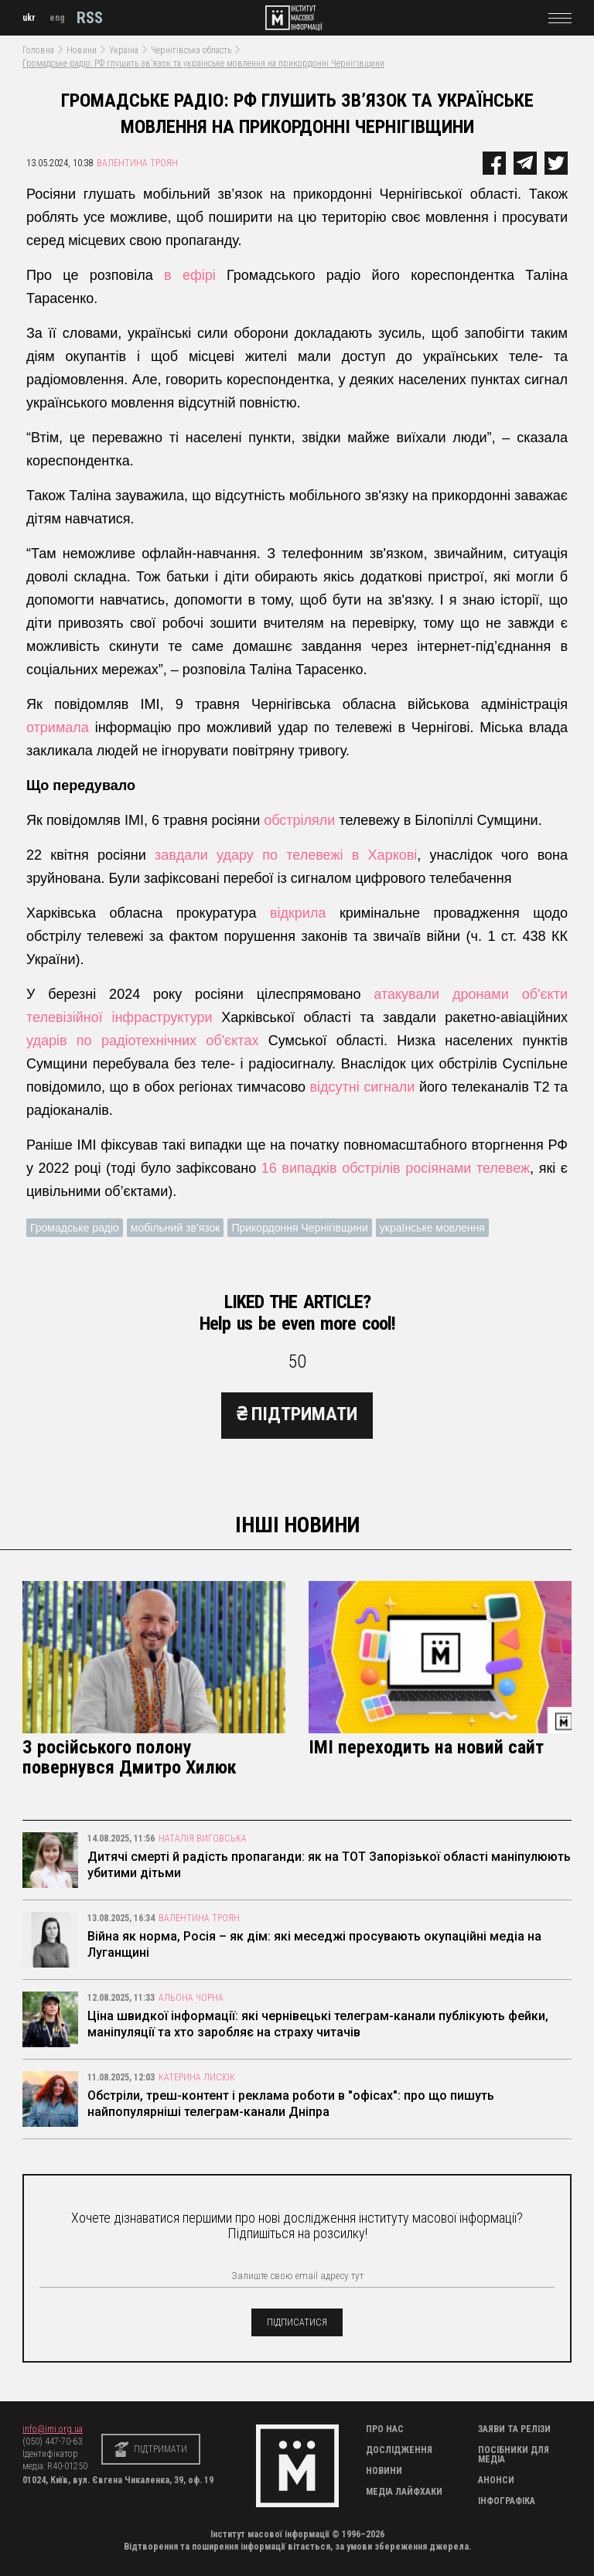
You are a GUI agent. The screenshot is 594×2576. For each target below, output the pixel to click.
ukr (29, 17)
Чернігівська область (191, 50)
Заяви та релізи (514, 2429)
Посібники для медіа (513, 2455)
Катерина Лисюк (197, 2077)
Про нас (385, 2429)
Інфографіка (506, 2501)
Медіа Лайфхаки (404, 2491)
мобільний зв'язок (175, 1228)
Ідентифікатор (50, 2453)
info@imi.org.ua (52, 2429)
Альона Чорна (191, 1997)
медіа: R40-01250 (54, 2466)
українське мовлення (432, 1228)
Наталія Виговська (203, 1838)
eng (57, 17)
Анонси (496, 2480)
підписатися (297, 2322)
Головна (38, 50)
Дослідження (399, 2450)
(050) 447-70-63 (52, 2441)
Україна (123, 50)
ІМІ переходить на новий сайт (426, 1747)
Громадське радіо (74, 1228)
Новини (82, 50)
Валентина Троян (137, 163)
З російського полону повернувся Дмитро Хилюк (129, 1757)
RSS (90, 18)
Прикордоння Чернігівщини (299, 1228)
